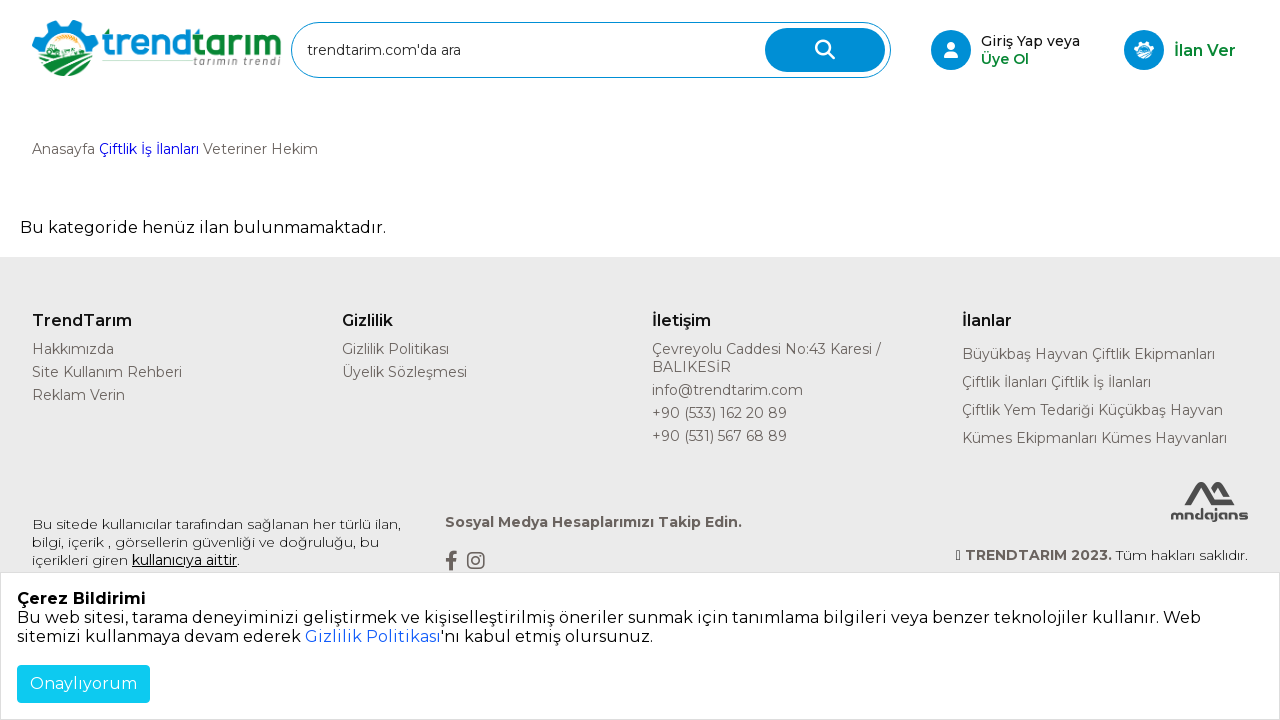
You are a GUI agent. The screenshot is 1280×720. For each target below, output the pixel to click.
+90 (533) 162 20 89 (719, 413)
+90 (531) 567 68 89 (719, 436)
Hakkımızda (73, 349)
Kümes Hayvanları (1164, 438)
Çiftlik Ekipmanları (1153, 354)
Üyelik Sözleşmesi (404, 372)
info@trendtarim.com (727, 390)
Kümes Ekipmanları (1029, 438)
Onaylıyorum (83, 683)
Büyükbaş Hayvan (1025, 354)
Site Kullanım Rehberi (107, 372)
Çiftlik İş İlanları (149, 149)
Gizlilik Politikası (395, 349)
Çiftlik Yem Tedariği (1028, 410)
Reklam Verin (78, 395)
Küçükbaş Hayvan (1160, 410)
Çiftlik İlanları (1004, 382)
